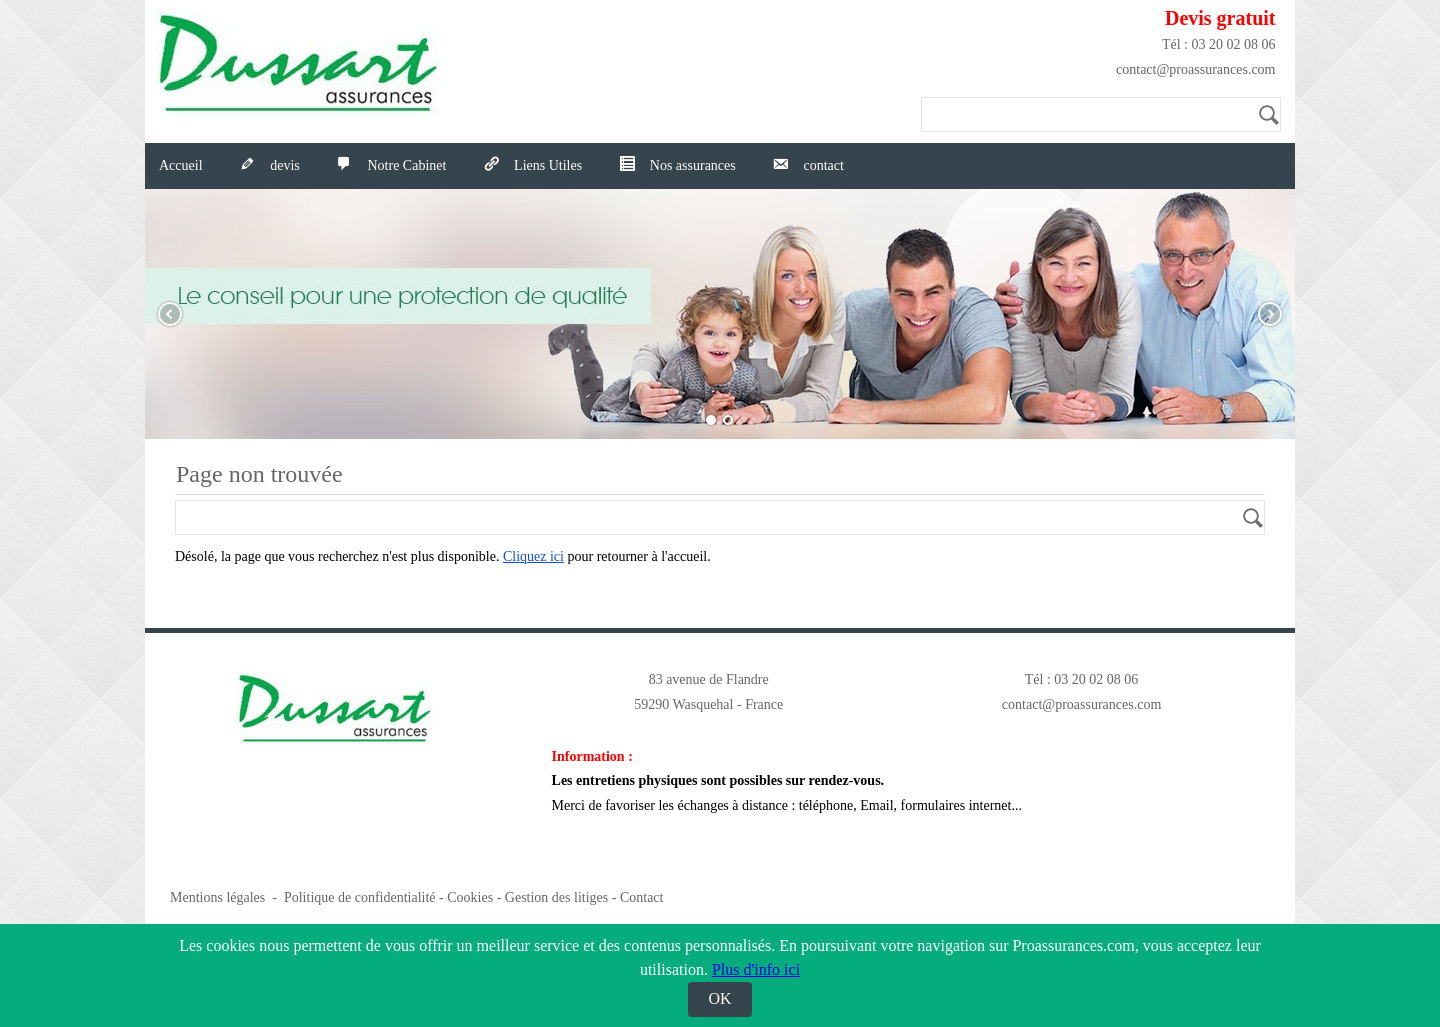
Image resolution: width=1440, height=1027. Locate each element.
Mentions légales (217, 897)
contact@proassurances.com (1195, 69)
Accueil (181, 165)
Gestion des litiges (556, 897)
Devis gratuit (1220, 18)
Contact (642, 897)
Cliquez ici (533, 556)
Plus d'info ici (756, 969)
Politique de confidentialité (360, 897)
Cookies (470, 897)
